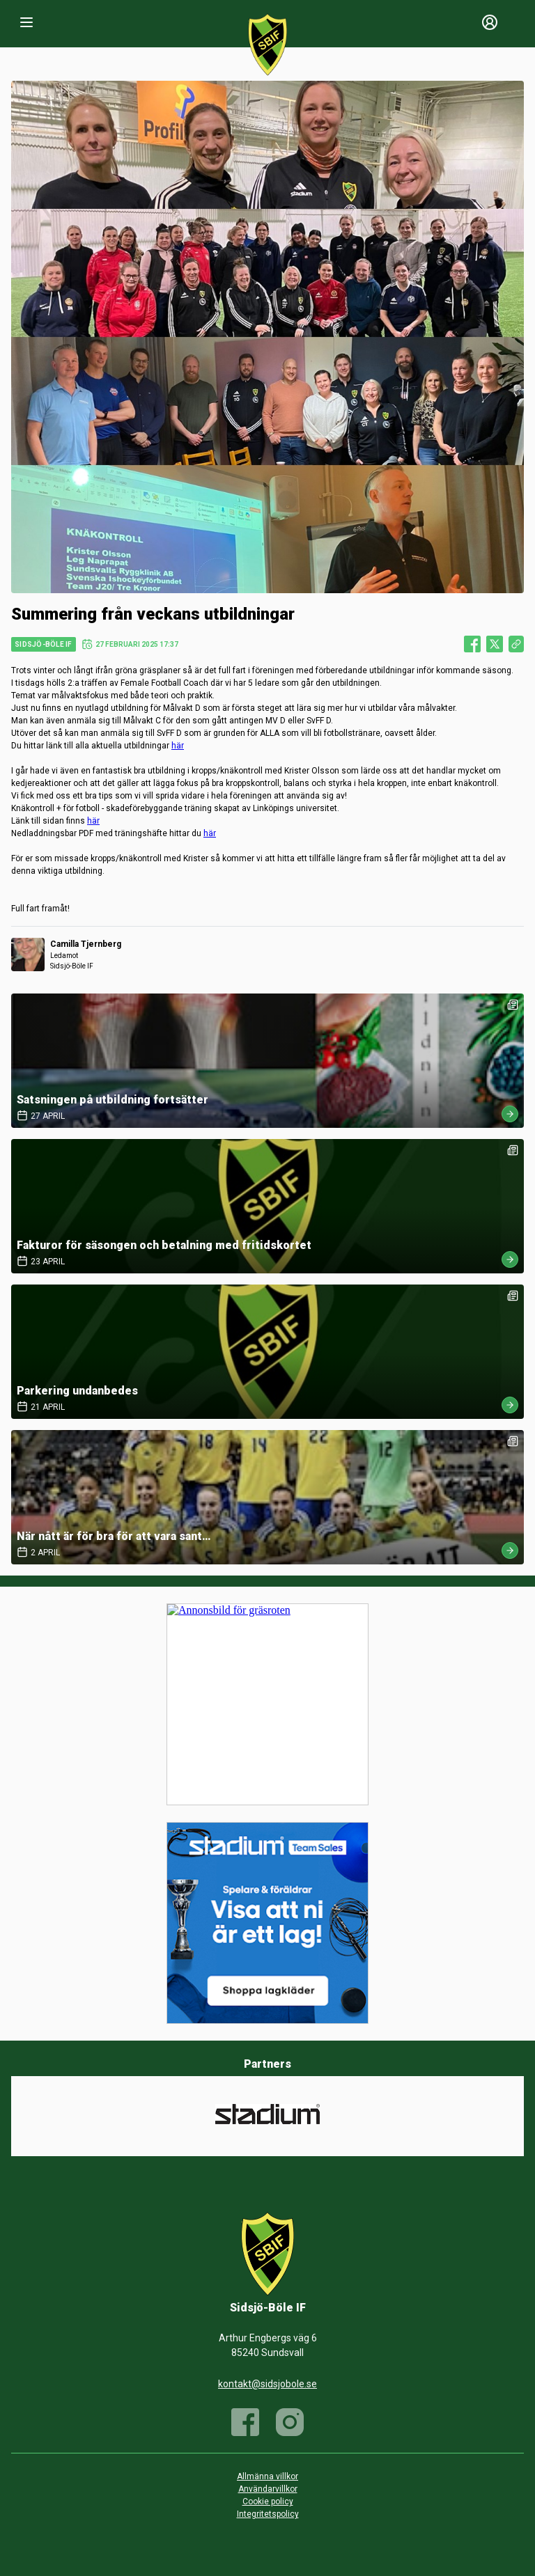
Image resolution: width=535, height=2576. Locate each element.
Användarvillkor (267, 2489)
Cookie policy (267, 2501)
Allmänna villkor (267, 2476)
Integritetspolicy (268, 2514)
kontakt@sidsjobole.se (267, 2383)
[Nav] (26, 22)
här (177, 746)
